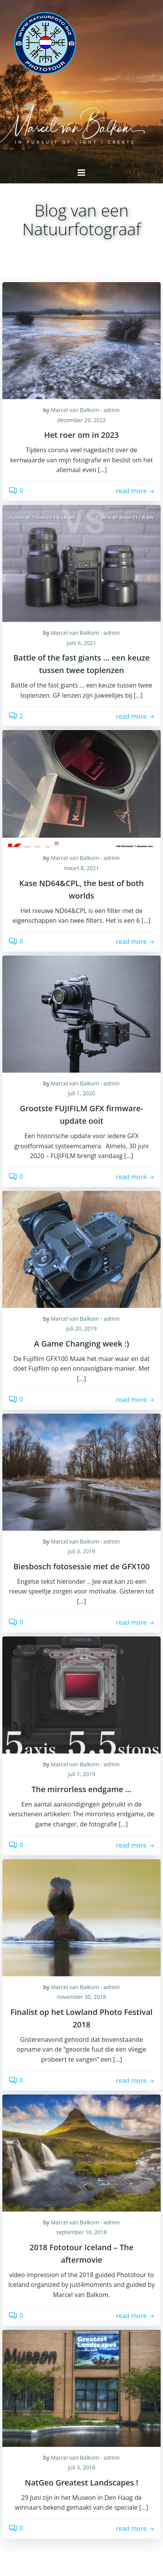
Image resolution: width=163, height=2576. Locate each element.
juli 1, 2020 (81, 1093)
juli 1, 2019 (81, 1774)
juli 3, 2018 (81, 2467)
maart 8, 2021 (81, 868)
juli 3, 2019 (81, 1551)
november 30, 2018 (81, 1996)
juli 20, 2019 (81, 1328)
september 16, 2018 (81, 2232)
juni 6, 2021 (81, 643)
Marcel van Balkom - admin (85, 410)
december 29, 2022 (81, 420)
